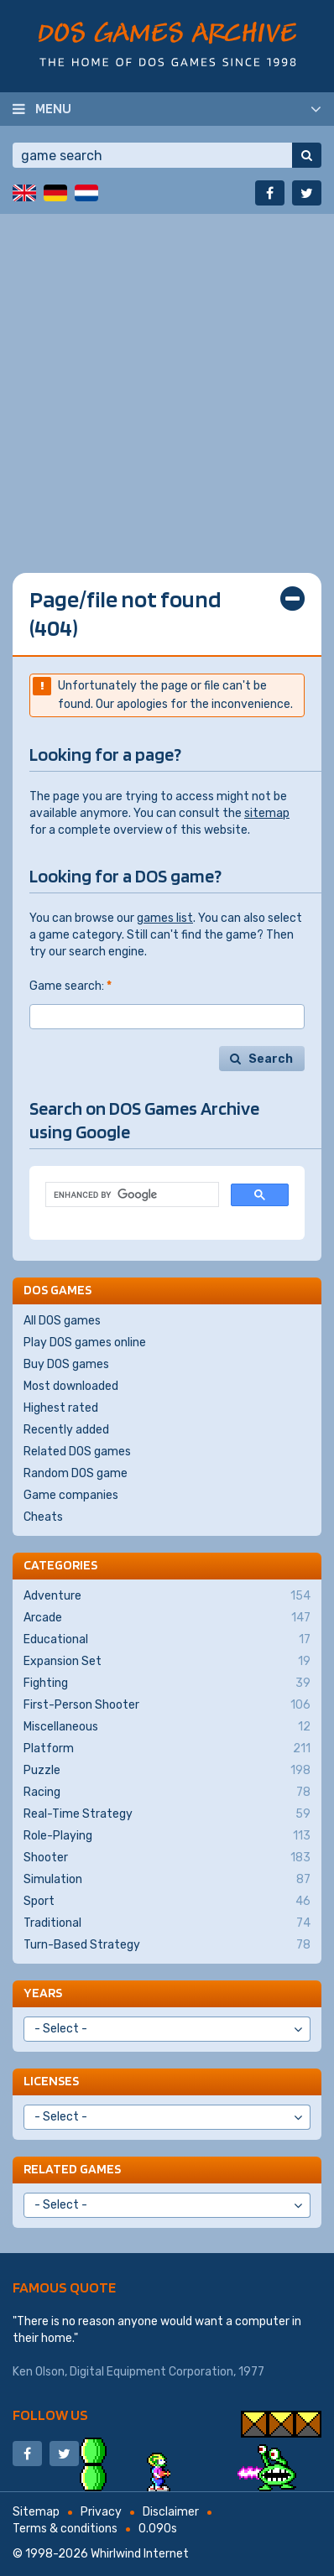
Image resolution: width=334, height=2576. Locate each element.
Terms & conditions (65, 2528)
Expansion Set (167, 1661)
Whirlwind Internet (140, 2554)
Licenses (51, 2081)
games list (165, 918)
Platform (167, 1749)
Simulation (167, 1879)
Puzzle (167, 1770)
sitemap (267, 813)
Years (42, 1993)
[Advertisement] (167, 381)
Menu (53, 108)
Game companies (70, 1495)
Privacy (101, 2512)
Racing (167, 1792)
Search (270, 1059)
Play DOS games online (84, 1342)
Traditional (167, 1923)
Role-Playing (167, 1836)
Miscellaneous (167, 1727)
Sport (167, 1901)
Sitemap (36, 2512)
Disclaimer (171, 2512)
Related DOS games (77, 1451)
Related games (72, 2169)
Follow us (50, 2414)
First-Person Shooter (167, 1705)
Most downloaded (70, 1386)
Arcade (167, 1618)
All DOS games (62, 1321)
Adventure (167, 1596)
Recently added (66, 1430)
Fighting (167, 1683)
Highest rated (60, 1408)
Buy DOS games (66, 1364)
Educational (167, 1639)
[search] (130, 1195)
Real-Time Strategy (167, 1814)
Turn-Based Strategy (167, 1945)
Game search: (70, 986)
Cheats (43, 1517)
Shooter (167, 1858)
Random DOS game (75, 1473)
